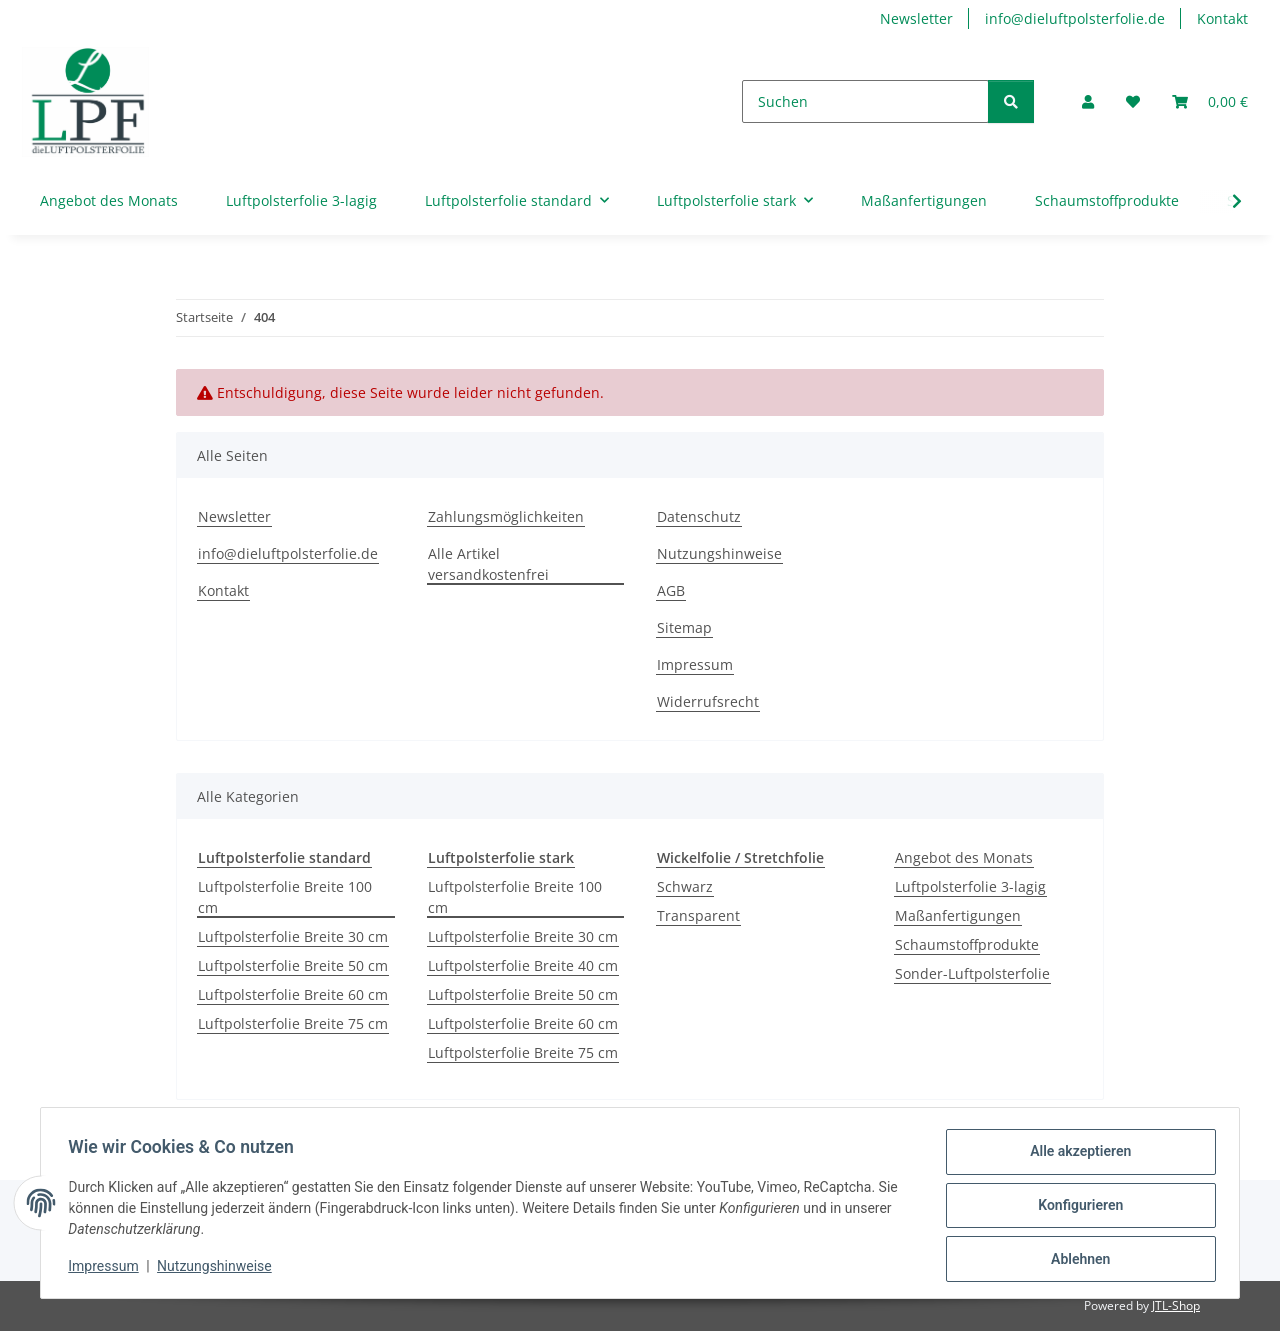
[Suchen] (865, 101)
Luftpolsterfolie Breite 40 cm (523, 965)
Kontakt (1222, 18)
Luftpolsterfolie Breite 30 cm (293, 936)
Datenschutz (699, 516)
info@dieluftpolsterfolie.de (1075, 18)
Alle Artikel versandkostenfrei (488, 564)
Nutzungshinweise (219, 1269)
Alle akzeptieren (1075, 1156)
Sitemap (684, 627)
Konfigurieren (1075, 1208)
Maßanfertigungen (958, 915)
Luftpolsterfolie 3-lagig (970, 886)
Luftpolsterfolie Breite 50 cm (293, 965)
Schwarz (685, 886)
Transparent (698, 915)
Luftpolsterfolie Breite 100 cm (285, 897)
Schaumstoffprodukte (967, 944)
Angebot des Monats (964, 857)
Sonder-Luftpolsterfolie (972, 973)
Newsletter (916, 18)
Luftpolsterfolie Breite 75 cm (293, 1023)
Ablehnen (1075, 1260)
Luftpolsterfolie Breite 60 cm (293, 994)
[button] (1088, 101)
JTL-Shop (1176, 1305)
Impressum (108, 1269)
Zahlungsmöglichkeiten (506, 516)
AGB (671, 590)
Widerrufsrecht (708, 701)
